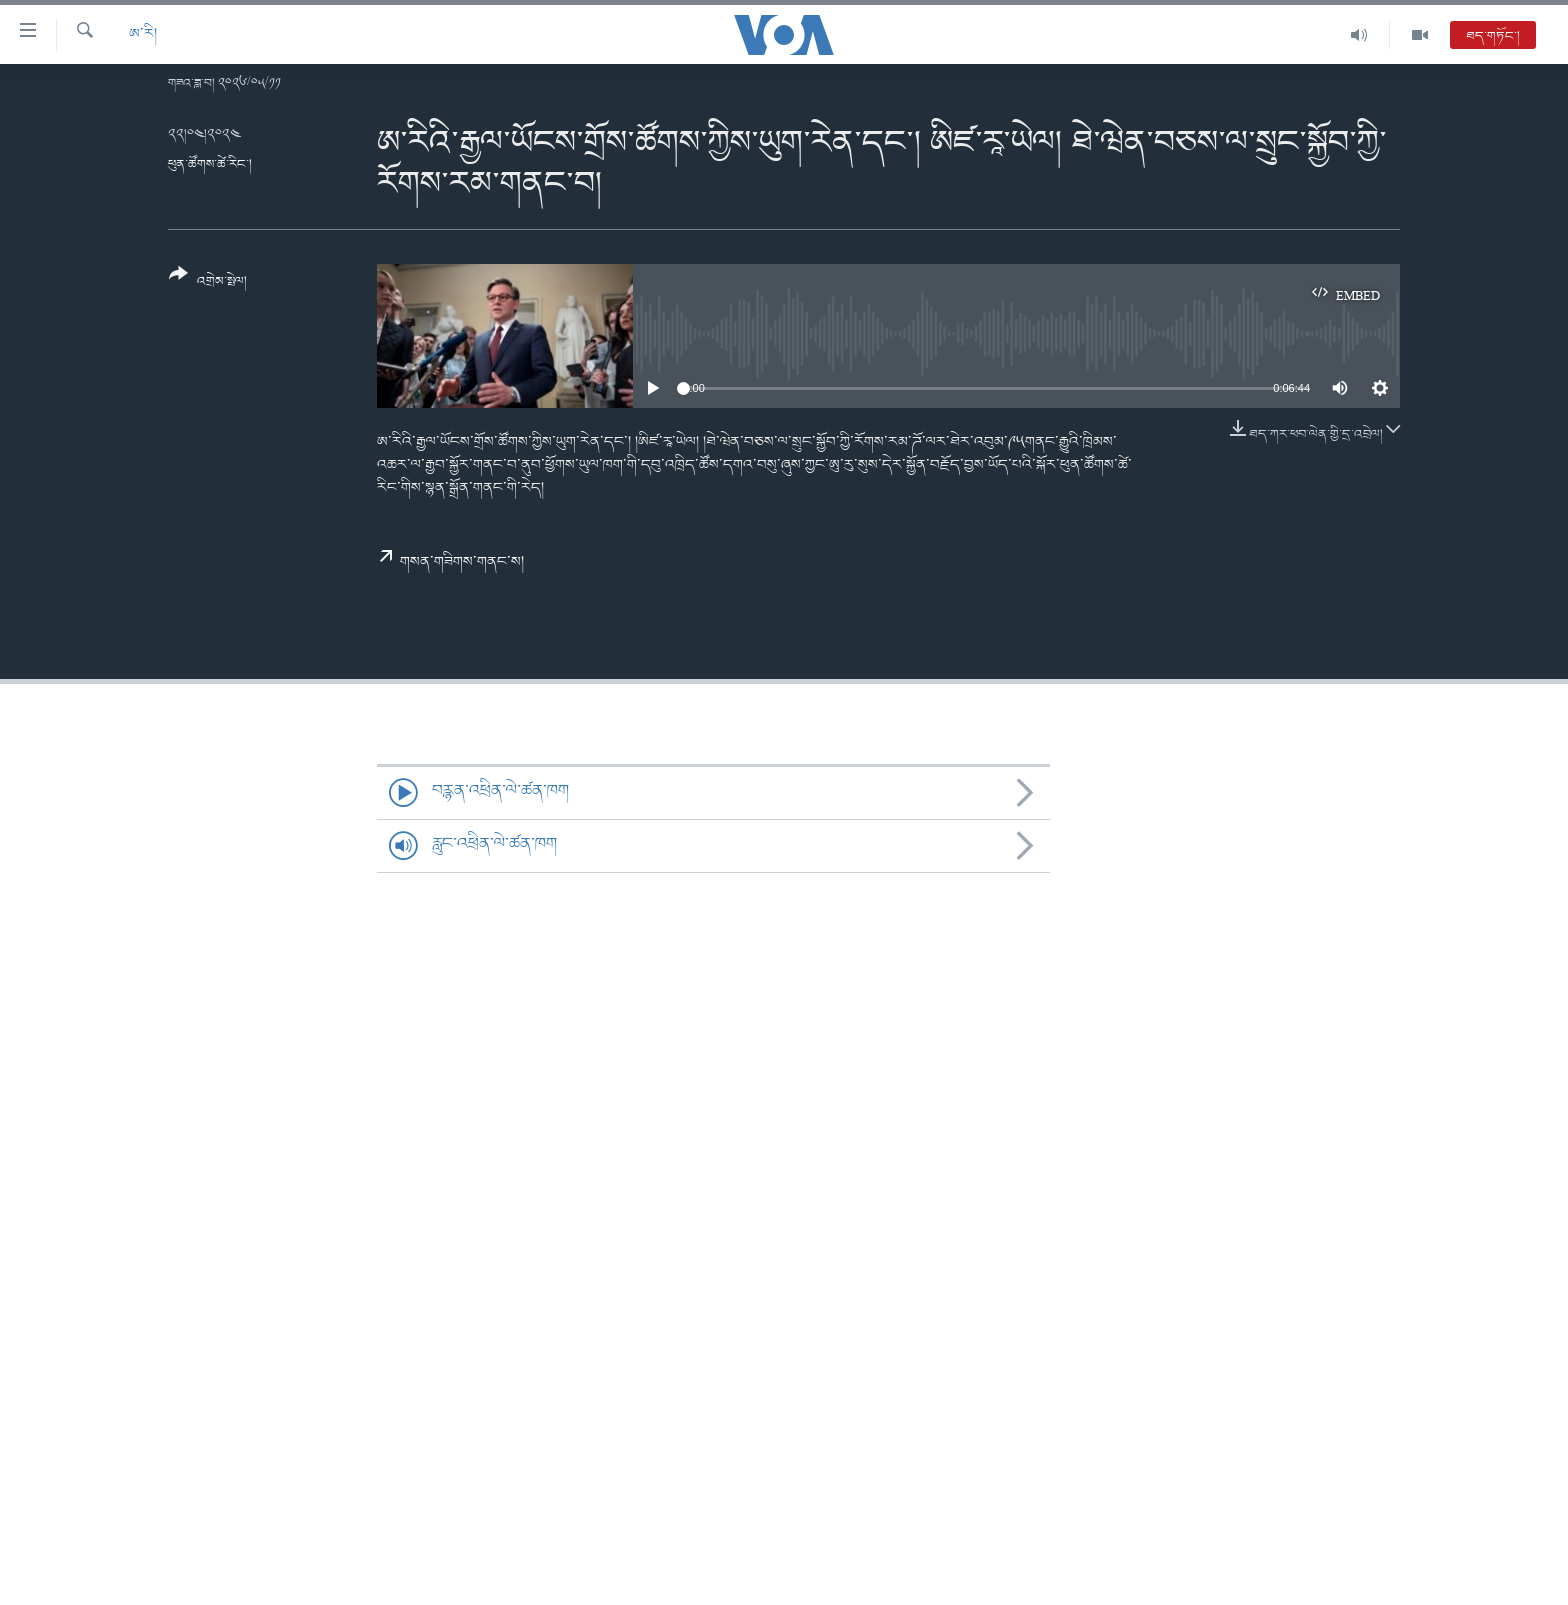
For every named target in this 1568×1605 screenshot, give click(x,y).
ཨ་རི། (143, 34)
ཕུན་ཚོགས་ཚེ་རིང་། (210, 164)
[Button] (208, 284)
